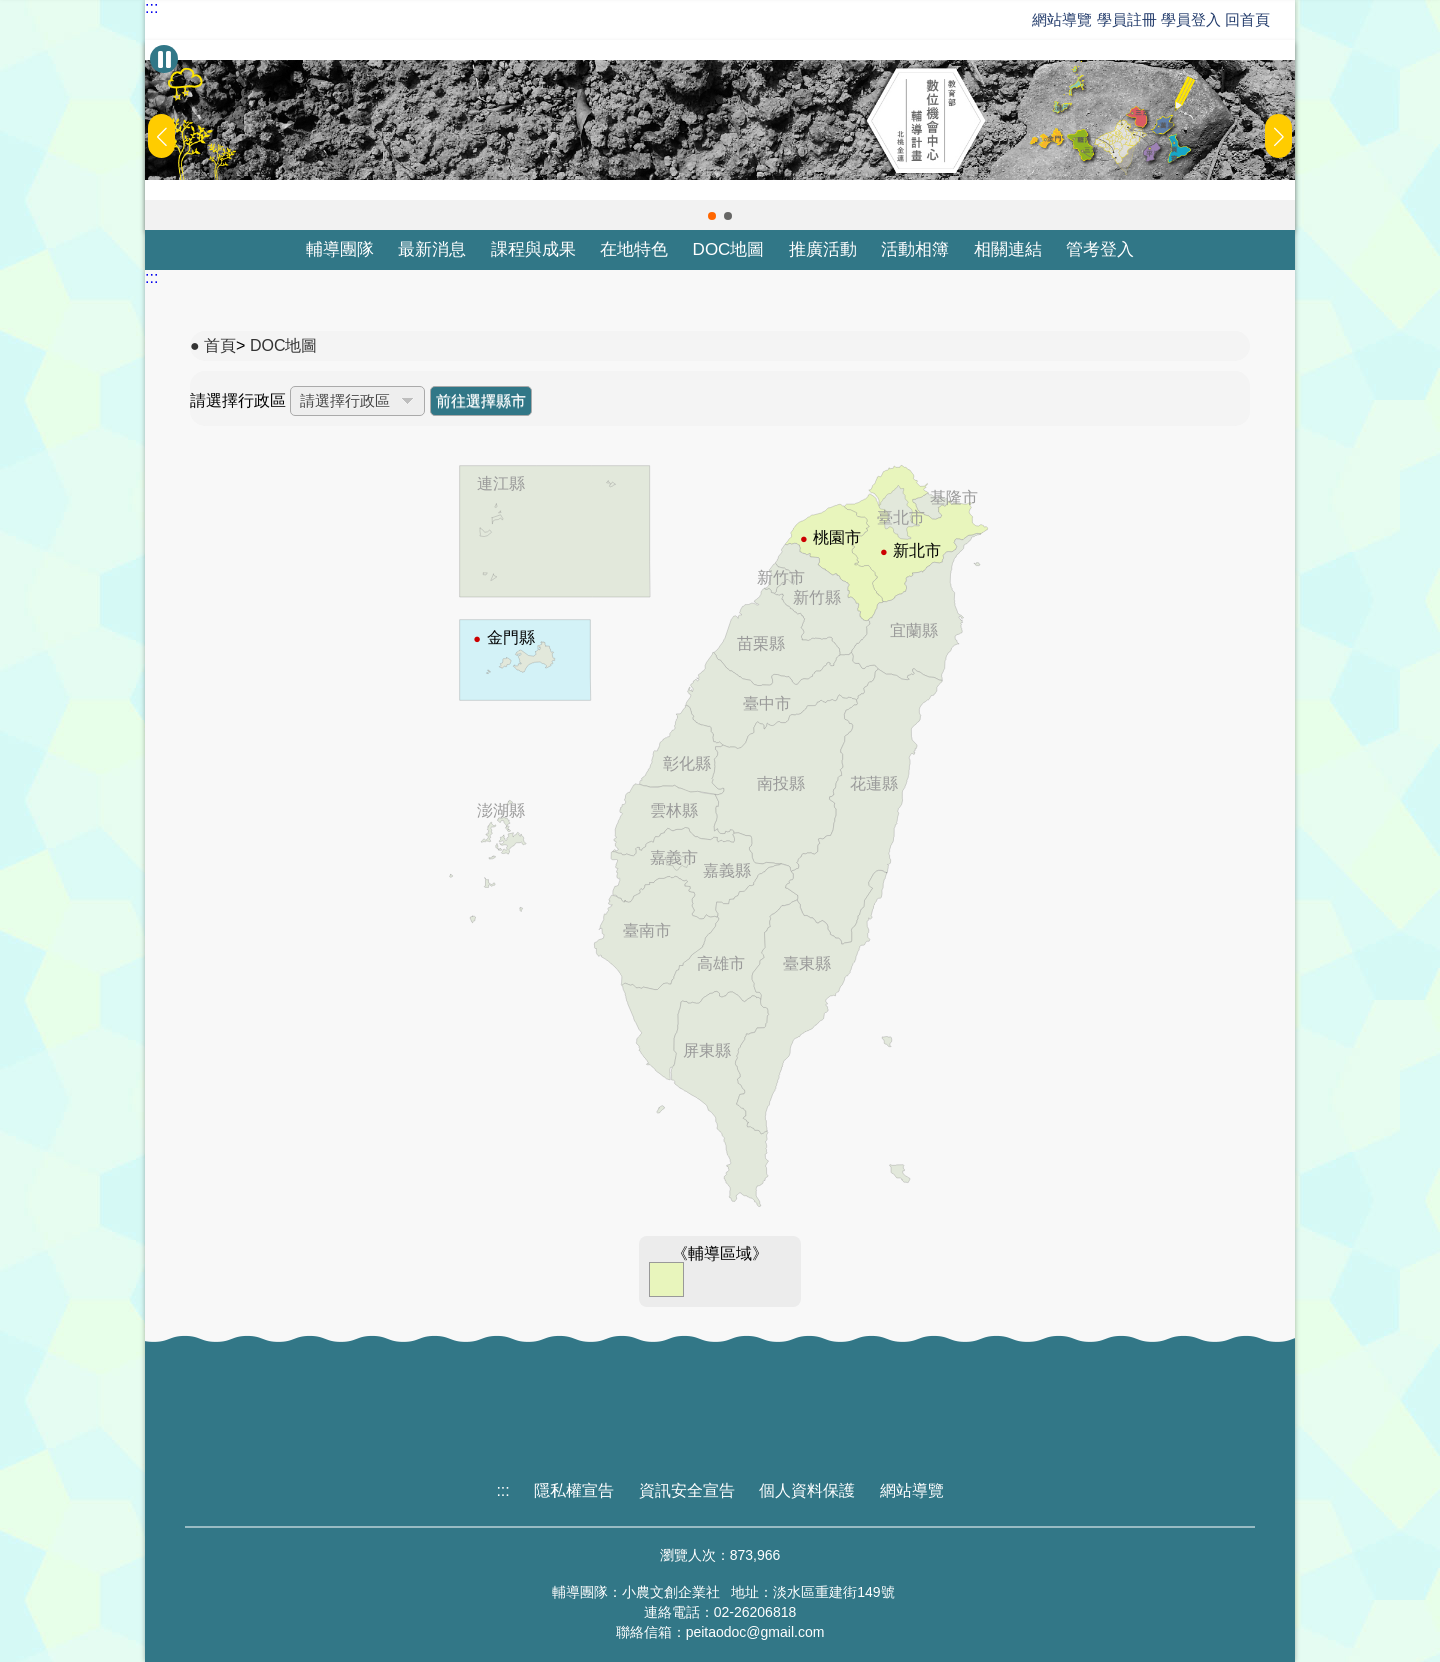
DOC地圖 (729, 249)
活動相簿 (915, 249)
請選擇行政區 (238, 400)
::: (151, 8)
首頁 (220, 345)
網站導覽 (1062, 19)
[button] (712, 216)
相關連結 (1008, 249)
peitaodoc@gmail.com (755, 1632)
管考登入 (1100, 249)
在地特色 (634, 249)
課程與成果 (533, 249)
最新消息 (432, 249)
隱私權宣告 (574, 1490)
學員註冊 (1127, 19)
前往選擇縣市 (481, 400)
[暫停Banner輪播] (164, 59)
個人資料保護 (807, 1490)
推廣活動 (823, 249)
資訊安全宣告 (687, 1490)
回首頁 (1247, 19)
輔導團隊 (340, 249)
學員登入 (1191, 19)
